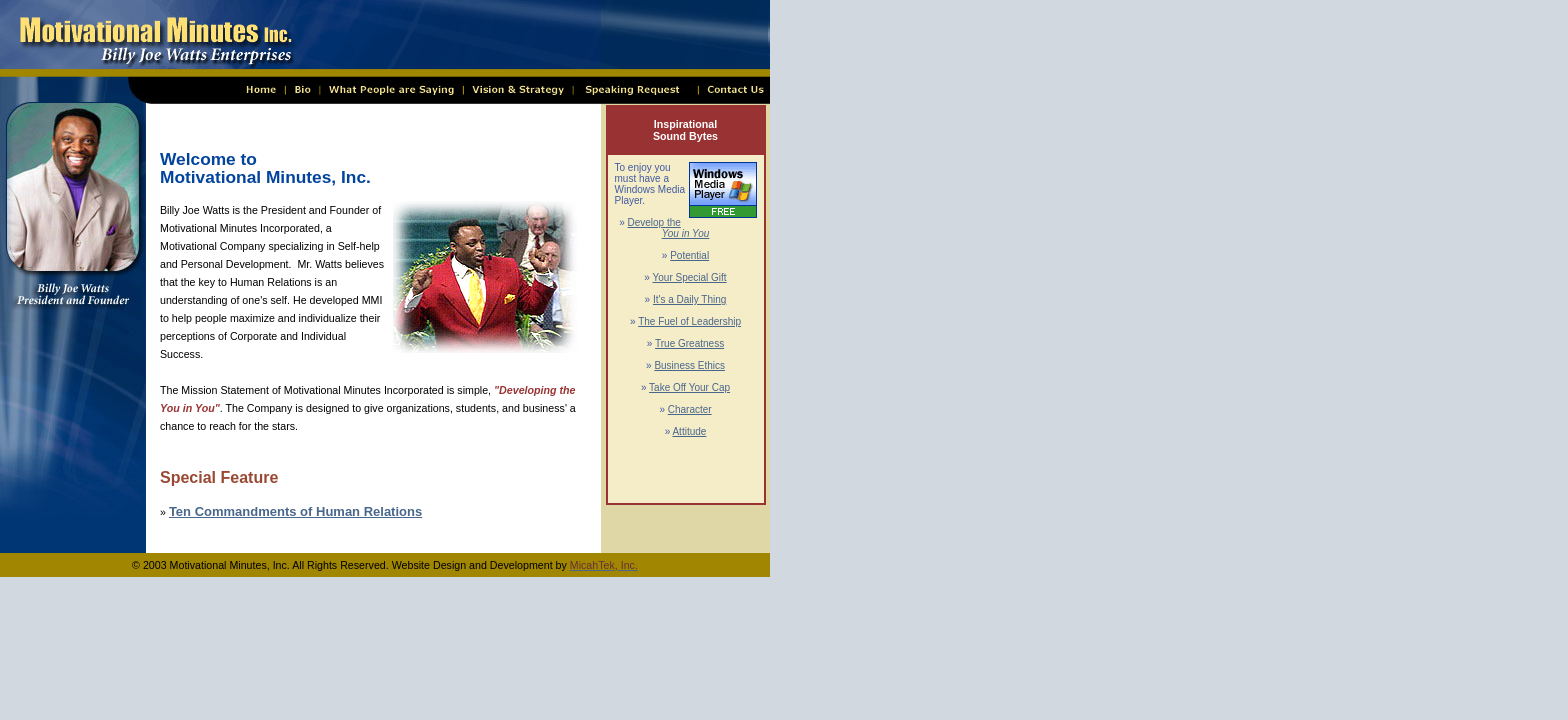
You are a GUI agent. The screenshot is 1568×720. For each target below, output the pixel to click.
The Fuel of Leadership (689, 321)
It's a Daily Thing (689, 299)
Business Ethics (689, 365)
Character (690, 409)
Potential (689, 255)
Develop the (668, 228)
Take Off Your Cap (689, 387)
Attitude (689, 431)
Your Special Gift (690, 277)
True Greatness (689, 343)
